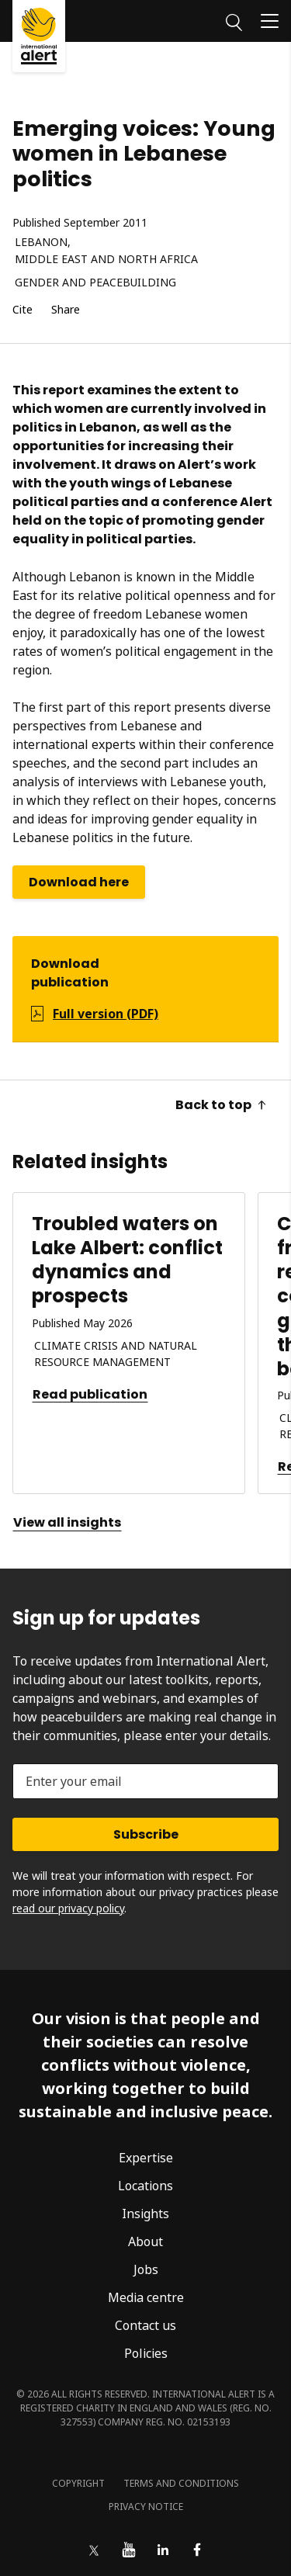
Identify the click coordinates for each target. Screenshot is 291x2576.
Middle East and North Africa (106, 259)
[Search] (234, 20)
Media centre (146, 2297)
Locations (145, 2185)
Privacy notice (146, 2506)
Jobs (145, 2269)
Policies (146, 2353)
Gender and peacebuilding (95, 282)
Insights (145, 2213)
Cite (22, 310)
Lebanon (41, 242)
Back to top (220, 1105)
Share (65, 310)
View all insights (67, 1522)
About (145, 2241)
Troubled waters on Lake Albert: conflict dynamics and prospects (127, 1260)
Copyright (78, 2483)
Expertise (146, 2157)
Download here (79, 882)
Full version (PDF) (105, 1013)
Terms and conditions (181, 2483)
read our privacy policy (68, 1908)
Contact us (145, 2325)
